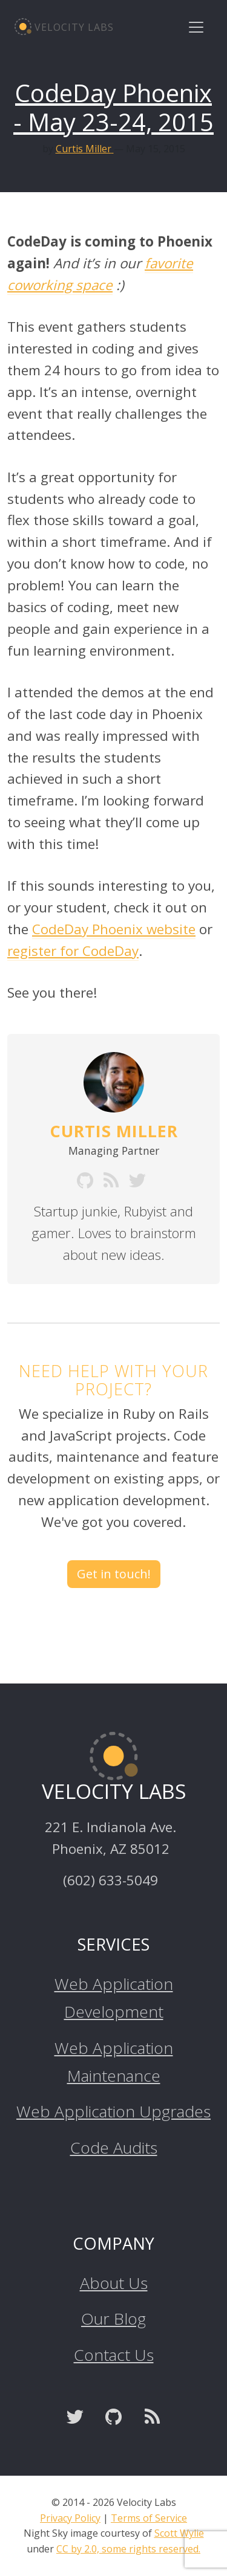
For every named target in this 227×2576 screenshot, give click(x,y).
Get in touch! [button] (114, 1574)
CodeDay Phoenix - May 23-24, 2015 (113, 107)
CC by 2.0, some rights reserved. (128, 2548)
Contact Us (114, 2355)
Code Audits (113, 2147)
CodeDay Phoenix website (114, 929)
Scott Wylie (179, 2533)
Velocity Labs (64, 26)
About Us (114, 2283)
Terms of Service (149, 2518)
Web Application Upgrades (113, 2111)
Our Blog (113, 2318)
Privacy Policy (70, 2518)
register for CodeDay (73, 950)
